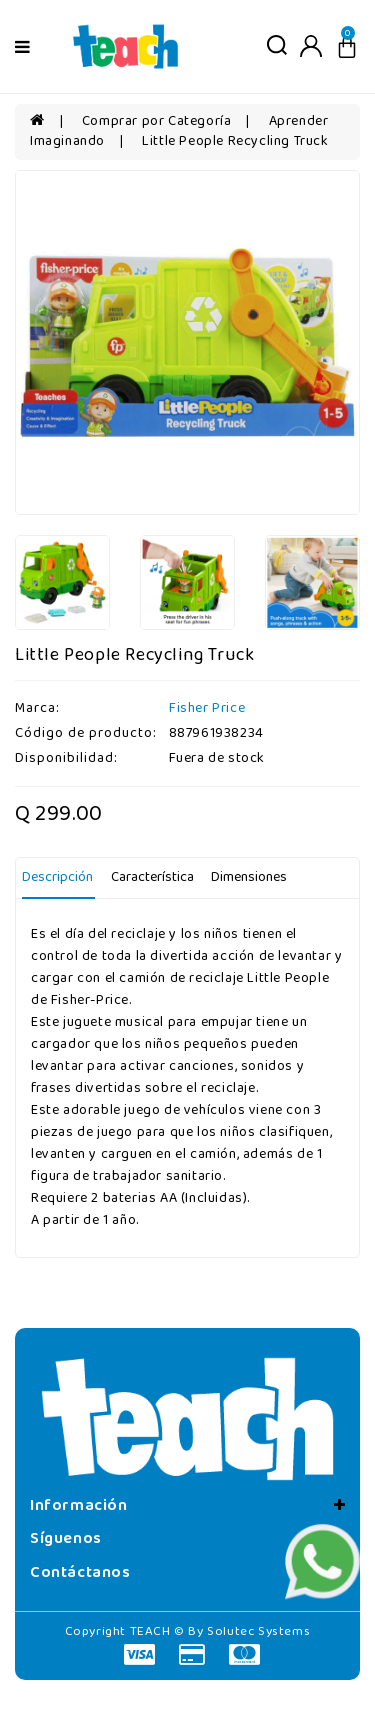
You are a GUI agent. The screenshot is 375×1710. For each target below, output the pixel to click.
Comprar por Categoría (157, 121)
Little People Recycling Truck (235, 141)
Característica (152, 877)
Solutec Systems (258, 1631)
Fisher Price (207, 708)
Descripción (57, 877)
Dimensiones (249, 877)
